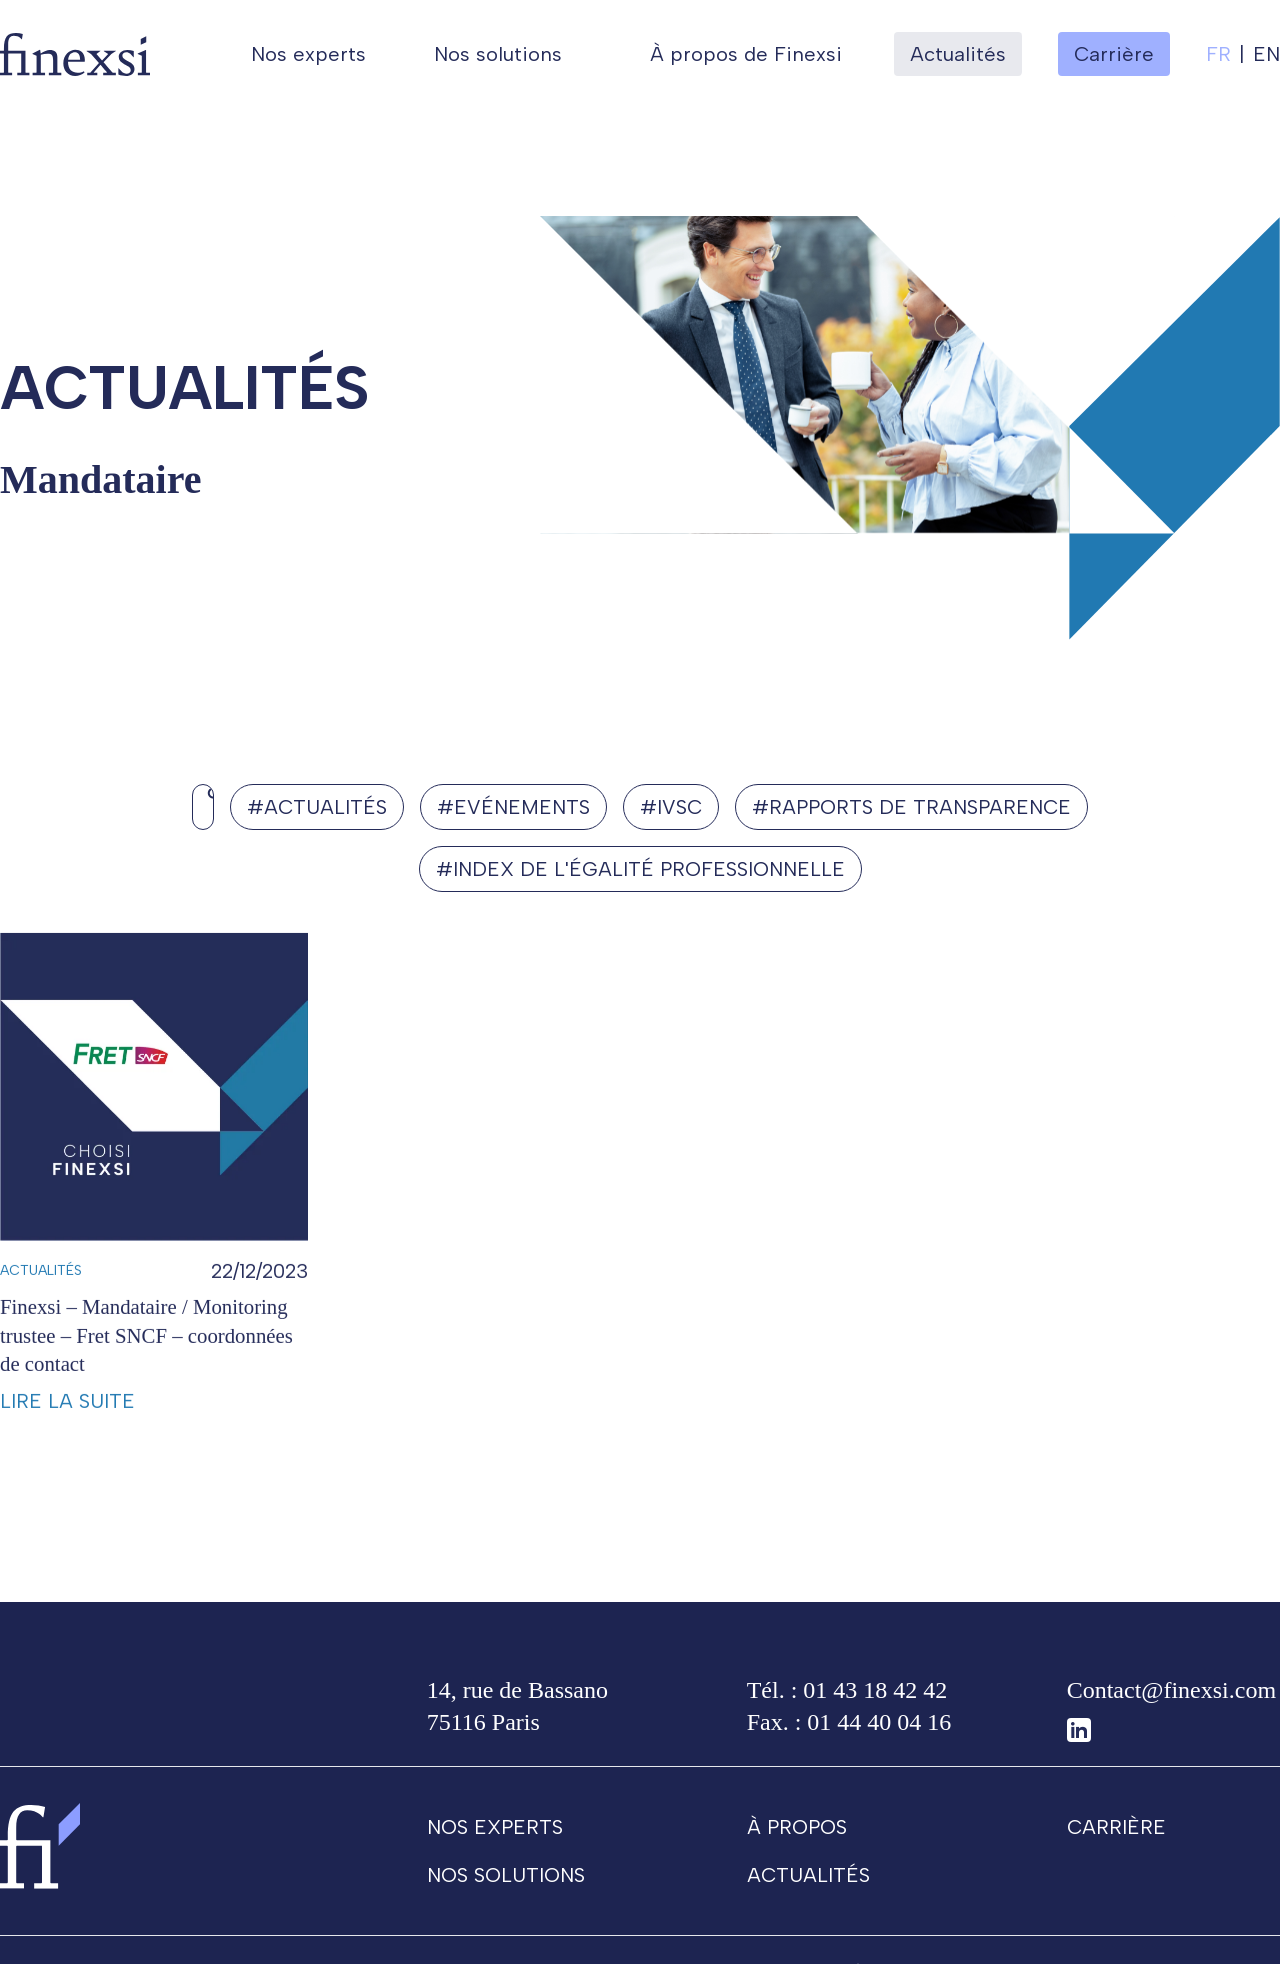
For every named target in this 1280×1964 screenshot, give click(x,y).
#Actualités (317, 806)
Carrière (1116, 1835)
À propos (797, 1835)
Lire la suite (67, 1430)
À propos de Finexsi (746, 54)
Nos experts (308, 54)
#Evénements (514, 806)
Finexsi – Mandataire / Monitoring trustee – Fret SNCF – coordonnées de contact (146, 1363)
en (1266, 54)
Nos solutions (498, 54)
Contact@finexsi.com (1171, 1698)
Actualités (958, 54)
